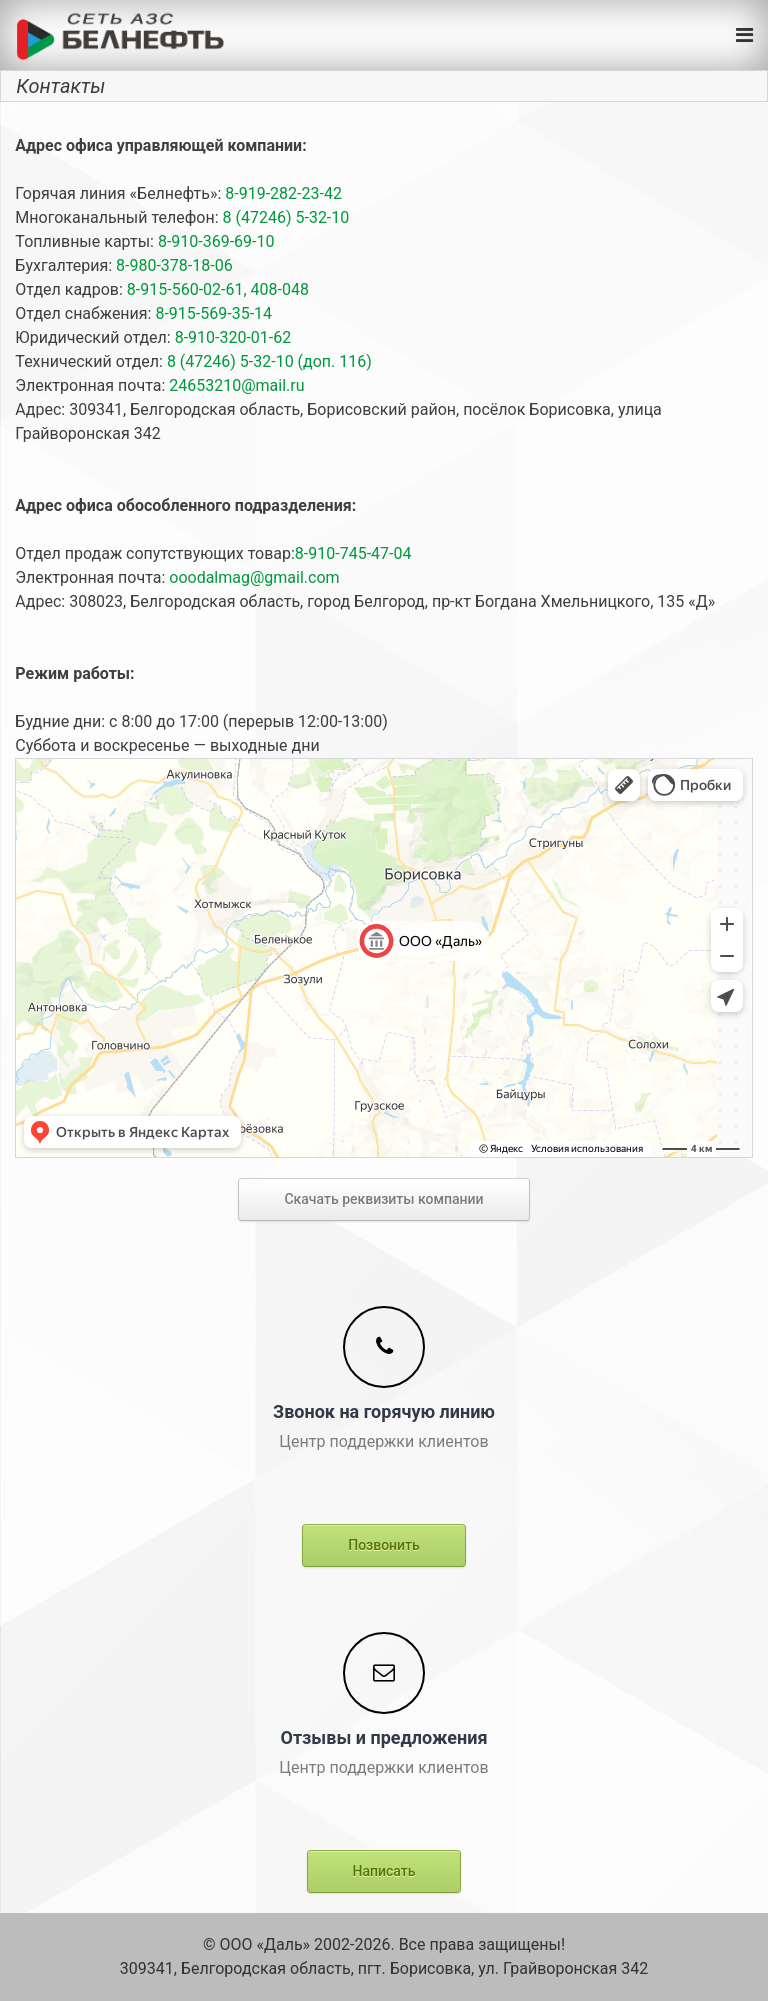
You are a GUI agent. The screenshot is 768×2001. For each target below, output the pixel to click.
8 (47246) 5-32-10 (284, 217)
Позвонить (384, 1545)
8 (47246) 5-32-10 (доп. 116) (267, 361)
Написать (384, 1871)
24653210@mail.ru (234, 385)
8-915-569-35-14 (211, 313)
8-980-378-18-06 (172, 265)
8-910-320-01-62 (231, 337)
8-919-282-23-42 (281, 193)
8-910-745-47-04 (353, 553)
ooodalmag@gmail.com (252, 577)
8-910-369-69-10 (214, 241)
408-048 (278, 289)
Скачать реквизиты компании (383, 1199)
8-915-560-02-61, (185, 289)
